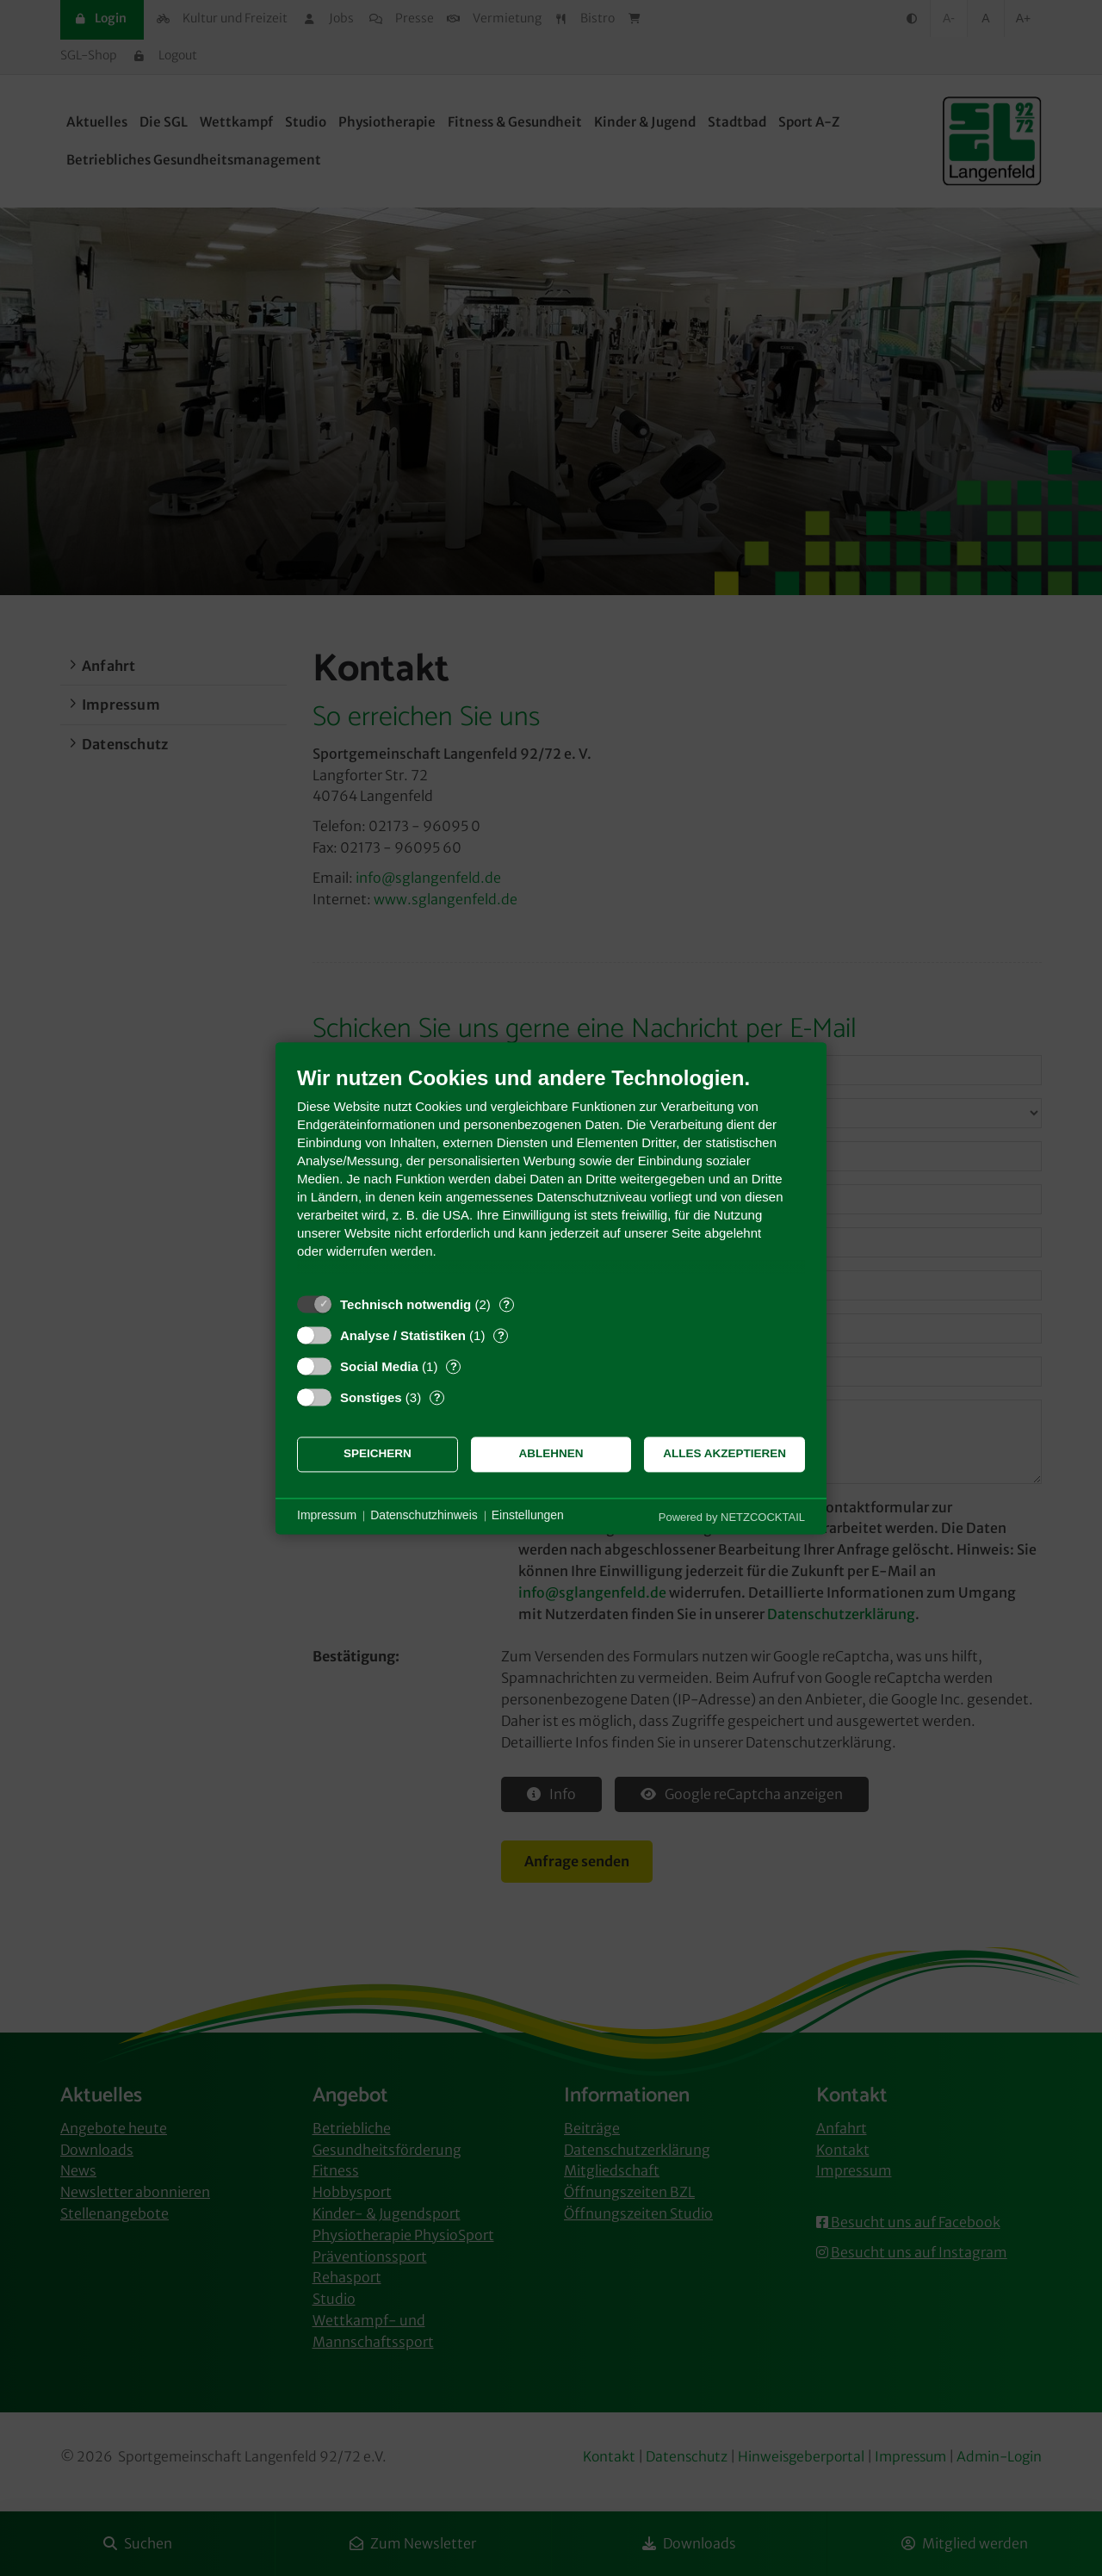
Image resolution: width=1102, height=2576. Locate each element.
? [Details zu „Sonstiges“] (437, 1397)
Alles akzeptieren (724, 1454)
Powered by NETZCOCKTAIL (732, 1517)
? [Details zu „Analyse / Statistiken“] (501, 1335)
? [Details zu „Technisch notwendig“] (506, 1304)
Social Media (379, 1366)
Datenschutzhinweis (424, 1516)
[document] (551, 1175)
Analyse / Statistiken (403, 1335)
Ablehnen (551, 1454)
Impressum (326, 1516)
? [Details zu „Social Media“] (453, 1366)
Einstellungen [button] (528, 1516)
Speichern (378, 1454)
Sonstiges (371, 1397)
